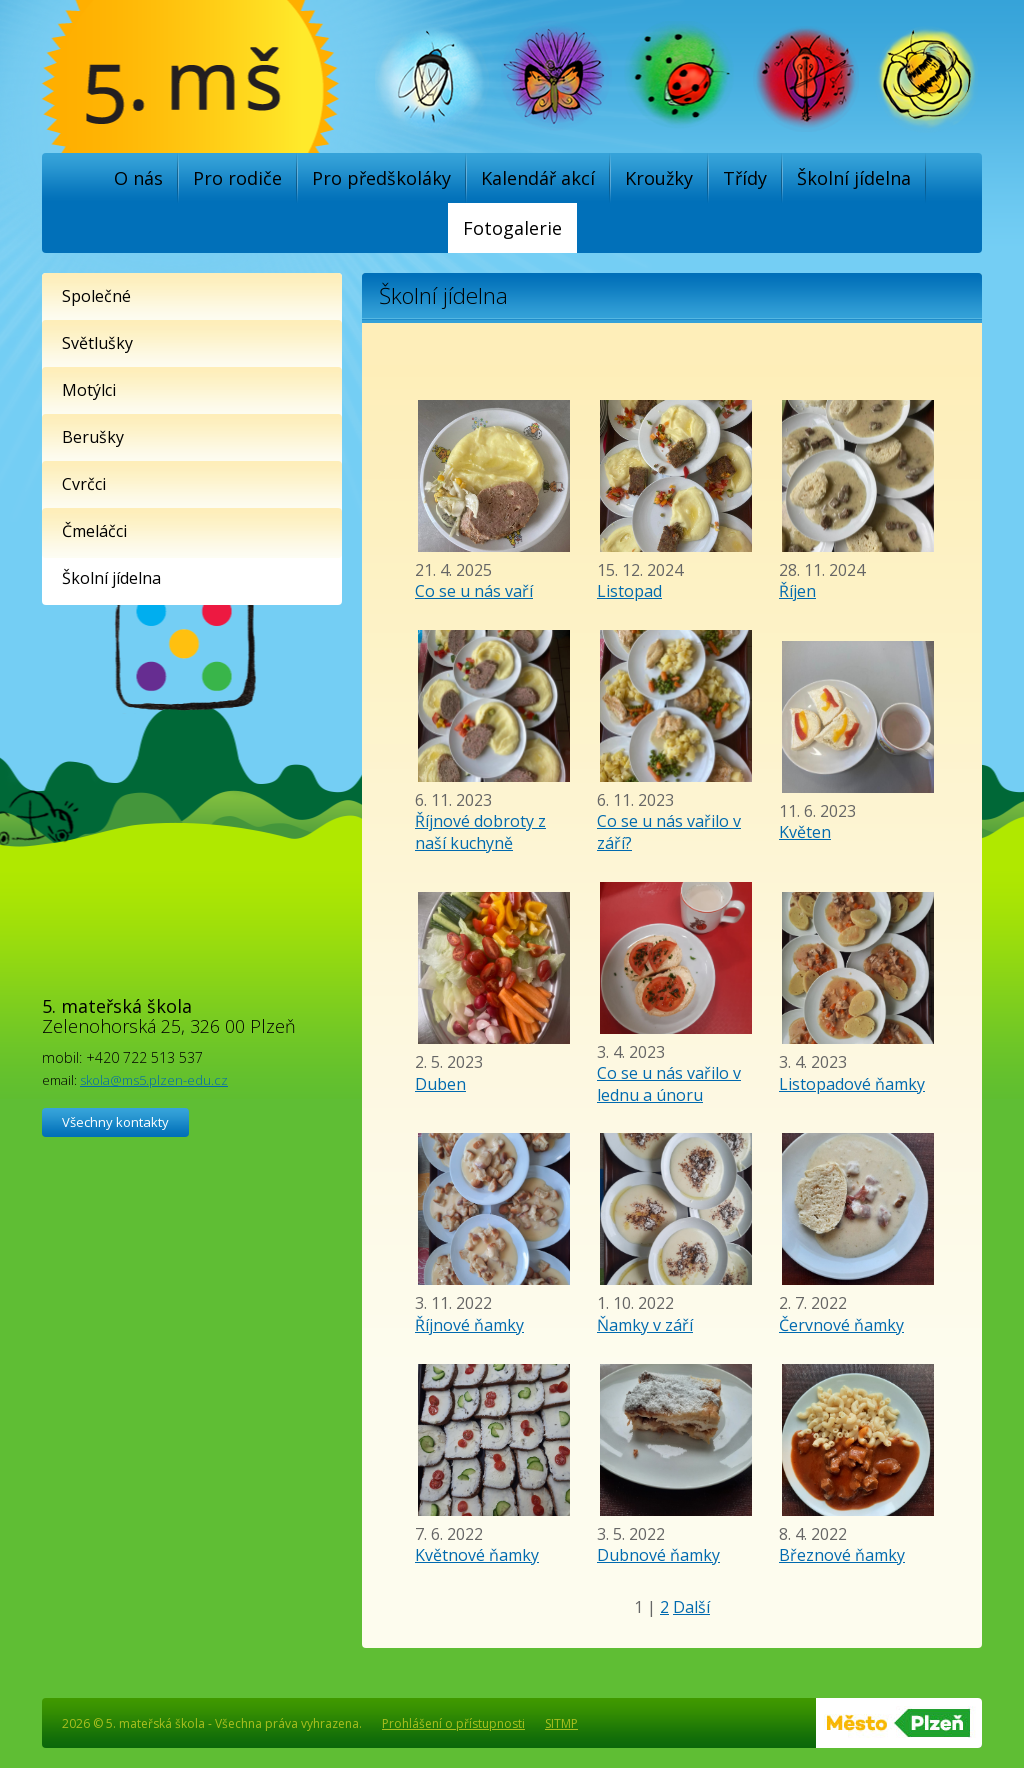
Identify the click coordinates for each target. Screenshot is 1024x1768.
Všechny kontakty (115, 1122)
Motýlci (89, 390)
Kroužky (659, 178)
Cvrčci (84, 484)
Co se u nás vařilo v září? (669, 832)
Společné (96, 296)
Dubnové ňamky (658, 1555)
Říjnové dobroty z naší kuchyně (480, 832)
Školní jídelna (854, 178)
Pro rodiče (237, 178)
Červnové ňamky (841, 1325)
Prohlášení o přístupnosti (453, 1723)
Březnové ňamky (842, 1555)
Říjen (797, 591)
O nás (138, 178)
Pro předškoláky (381, 178)
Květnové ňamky (477, 1555)
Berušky (93, 437)
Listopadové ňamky (852, 1084)
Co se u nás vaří (474, 591)
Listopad (629, 591)
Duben (440, 1084)
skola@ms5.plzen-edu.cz (154, 1080)
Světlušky (97, 343)
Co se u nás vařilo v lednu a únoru (669, 1084)
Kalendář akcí (538, 178)
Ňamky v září (645, 1325)
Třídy (745, 178)
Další (691, 1607)
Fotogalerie (512, 228)
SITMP (561, 1723)
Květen (805, 832)
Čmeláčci (94, 531)
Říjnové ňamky (469, 1325)
